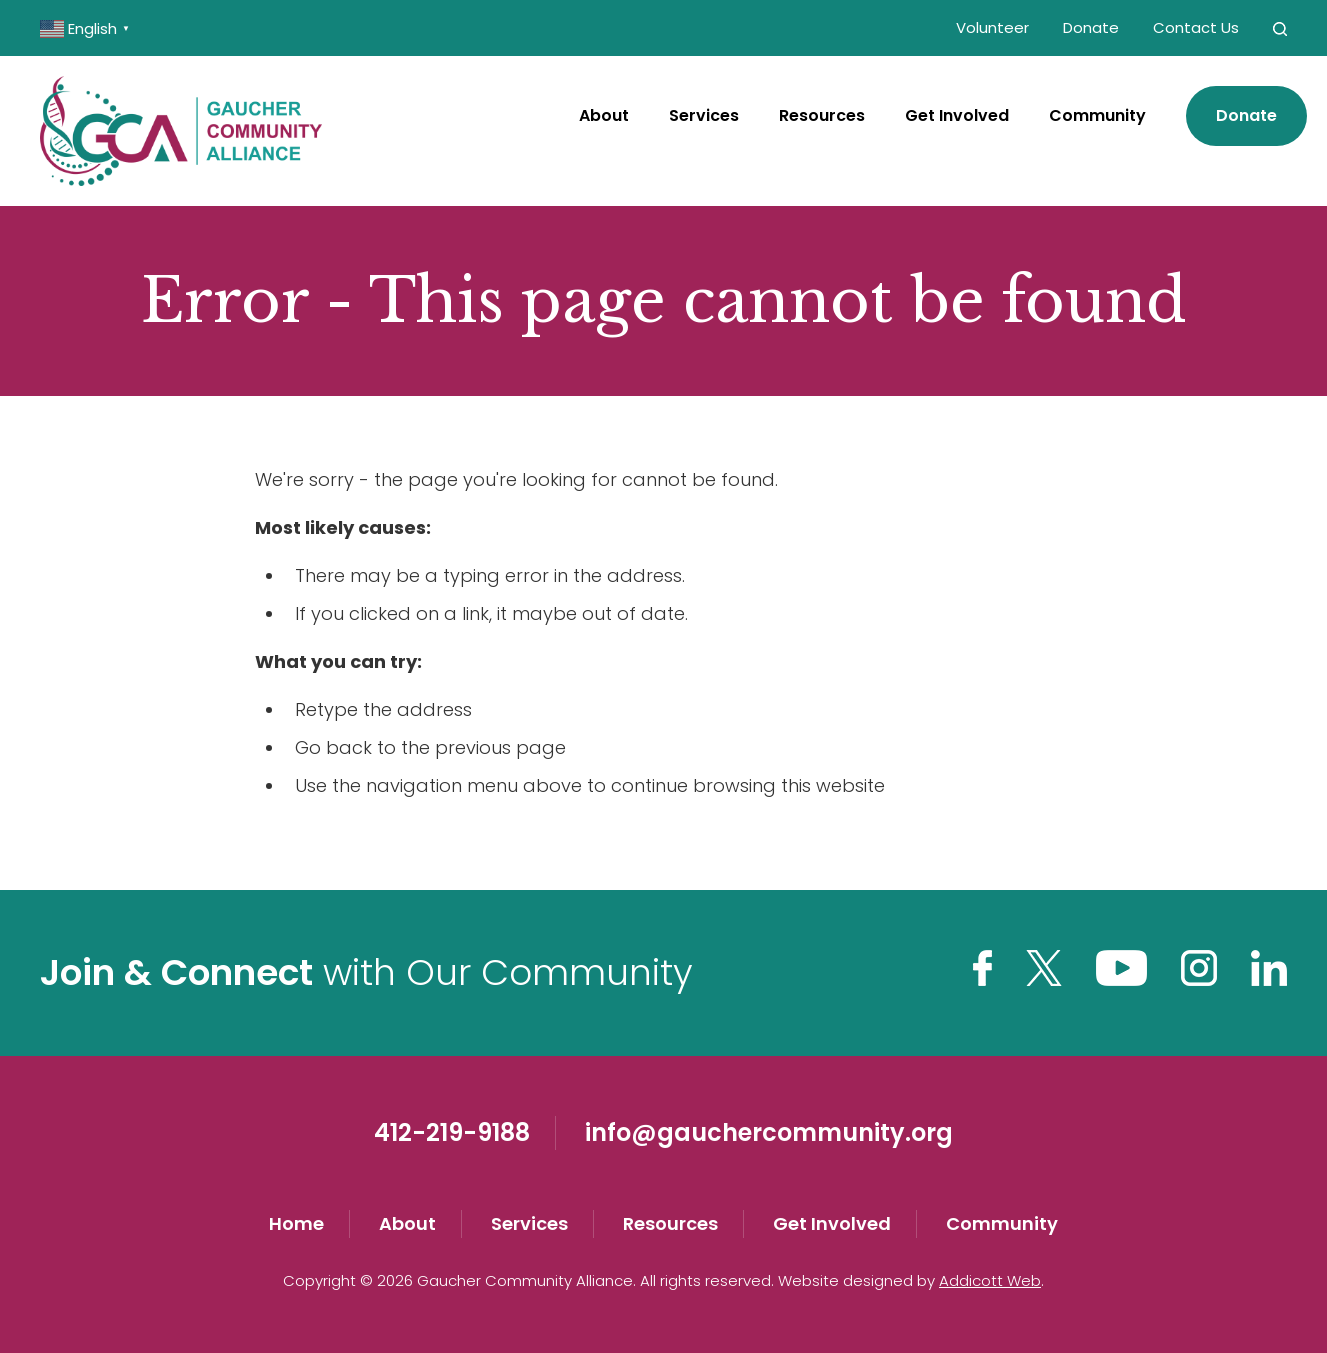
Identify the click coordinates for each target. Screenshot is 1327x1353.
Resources (822, 115)
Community (1097, 115)
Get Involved (957, 115)
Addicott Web (990, 1280)
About (604, 115)
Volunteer (992, 27)
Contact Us (1196, 27)
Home (296, 1223)
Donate (1091, 27)
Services (704, 115)
